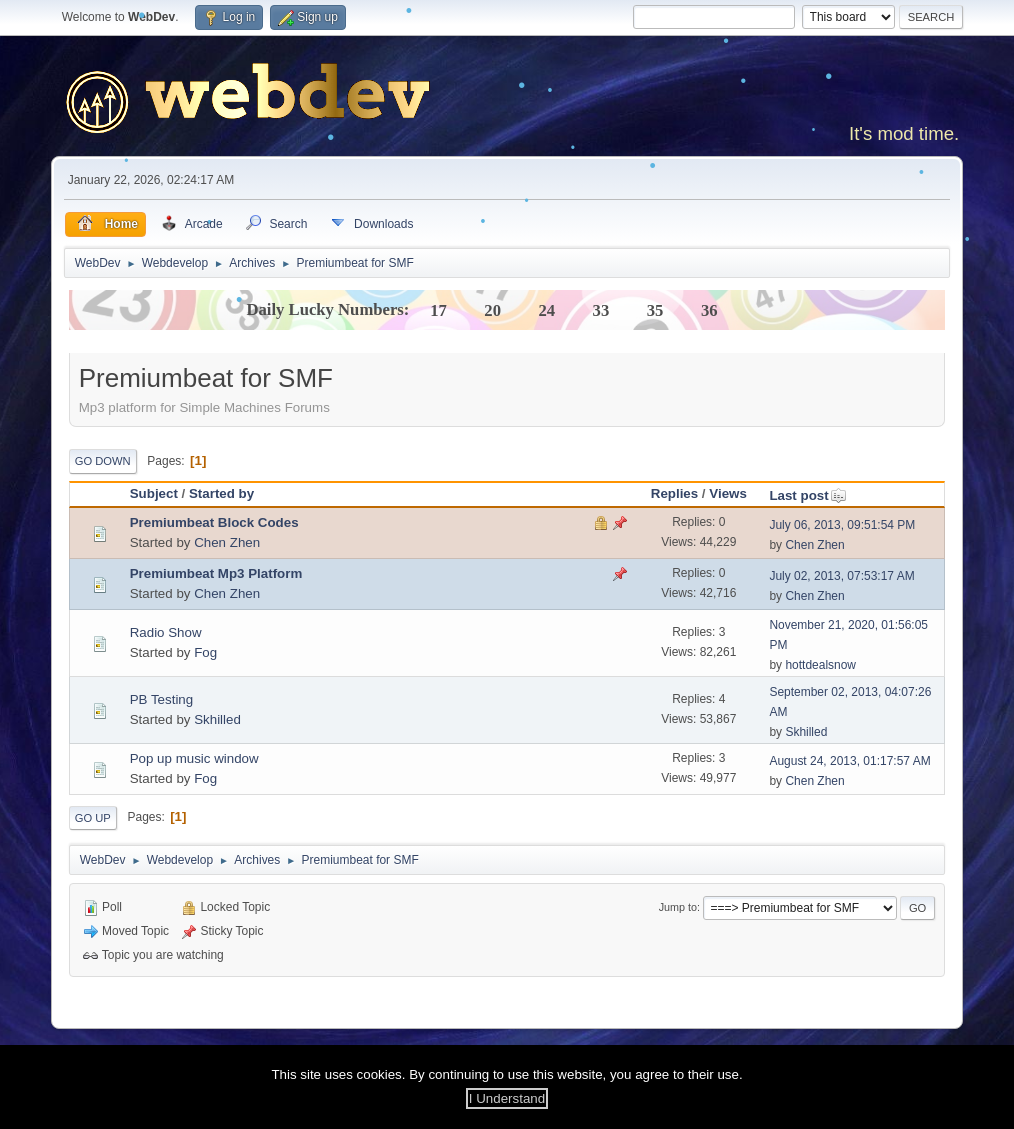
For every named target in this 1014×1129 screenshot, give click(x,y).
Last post (807, 495)
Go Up (93, 818)
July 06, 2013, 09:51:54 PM (842, 525)
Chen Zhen (227, 542)
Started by (221, 493)
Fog (205, 652)
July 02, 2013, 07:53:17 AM (841, 576)
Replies (674, 493)
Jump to (678, 907)
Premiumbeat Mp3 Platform (216, 573)
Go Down (103, 461)
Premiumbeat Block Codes (214, 522)
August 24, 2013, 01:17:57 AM (849, 761)
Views (728, 493)
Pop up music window (194, 758)
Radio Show (166, 632)
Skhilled (217, 719)
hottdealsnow (820, 665)
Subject (154, 493)
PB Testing (161, 699)
